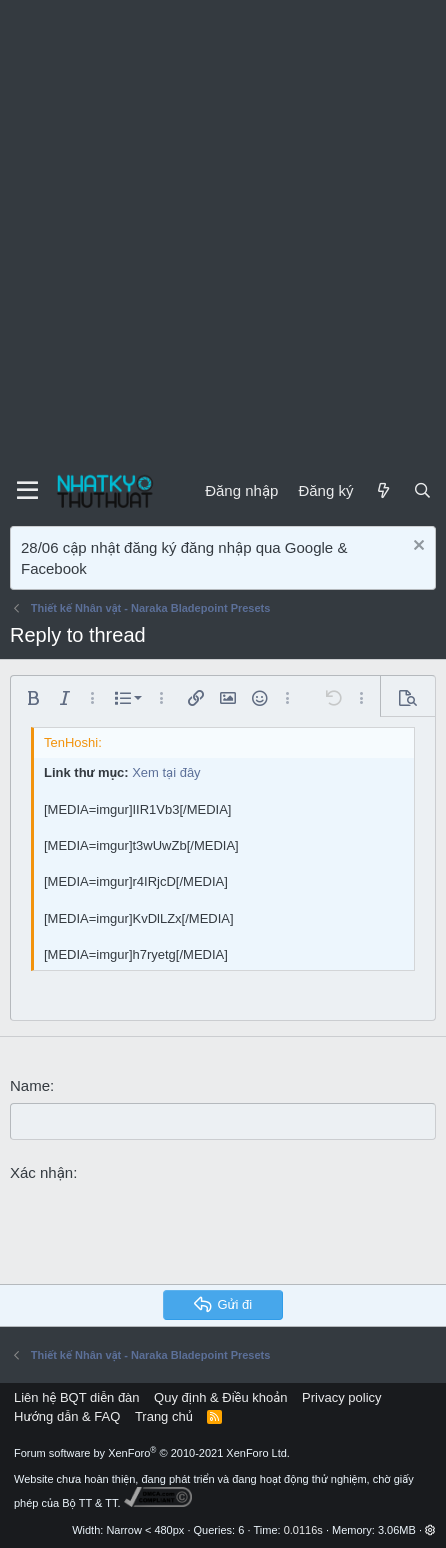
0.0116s (303, 1530)
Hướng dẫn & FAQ (67, 1416)
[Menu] (27, 491)
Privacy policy (341, 1397)
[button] (33, 698)
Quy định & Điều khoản (220, 1397)
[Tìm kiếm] (422, 490)
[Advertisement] (223, 233)
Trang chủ (164, 1416)
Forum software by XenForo (152, 1453)
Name (30, 1085)
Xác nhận (41, 1172)
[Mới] (382, 490)
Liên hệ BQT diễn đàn (77, 1397)
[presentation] (162, 1230)
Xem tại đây (166, 772)
